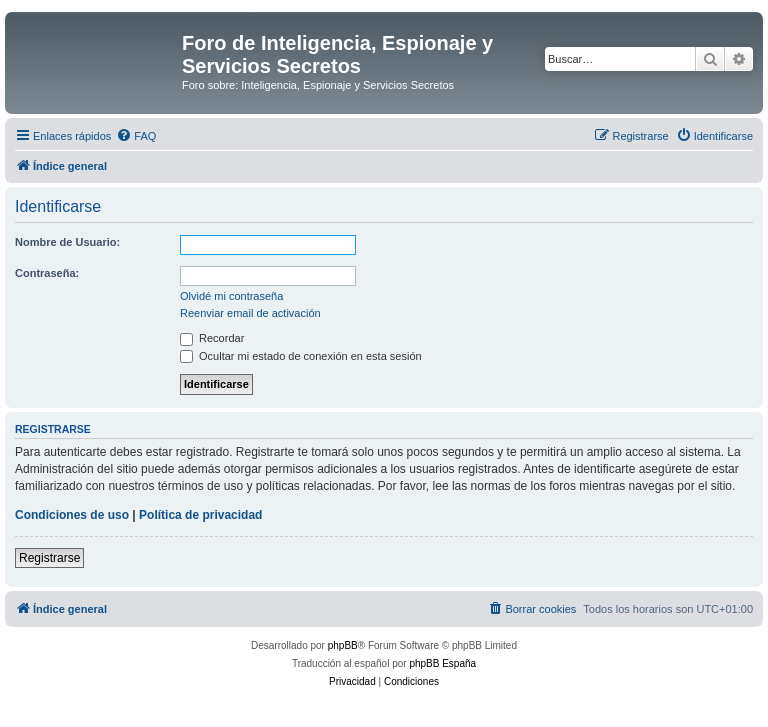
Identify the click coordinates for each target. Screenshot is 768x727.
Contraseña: (47, 273)
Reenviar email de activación (250, 313)
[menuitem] (136, 136)
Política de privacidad (200, 515)
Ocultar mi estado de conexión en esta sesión (301, 356)
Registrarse (49, 558)
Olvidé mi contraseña (231, 296)
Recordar (212, 338)
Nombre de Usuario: (67, 242)
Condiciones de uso (72, 515)
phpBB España (442, 663)
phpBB (343, 645)
